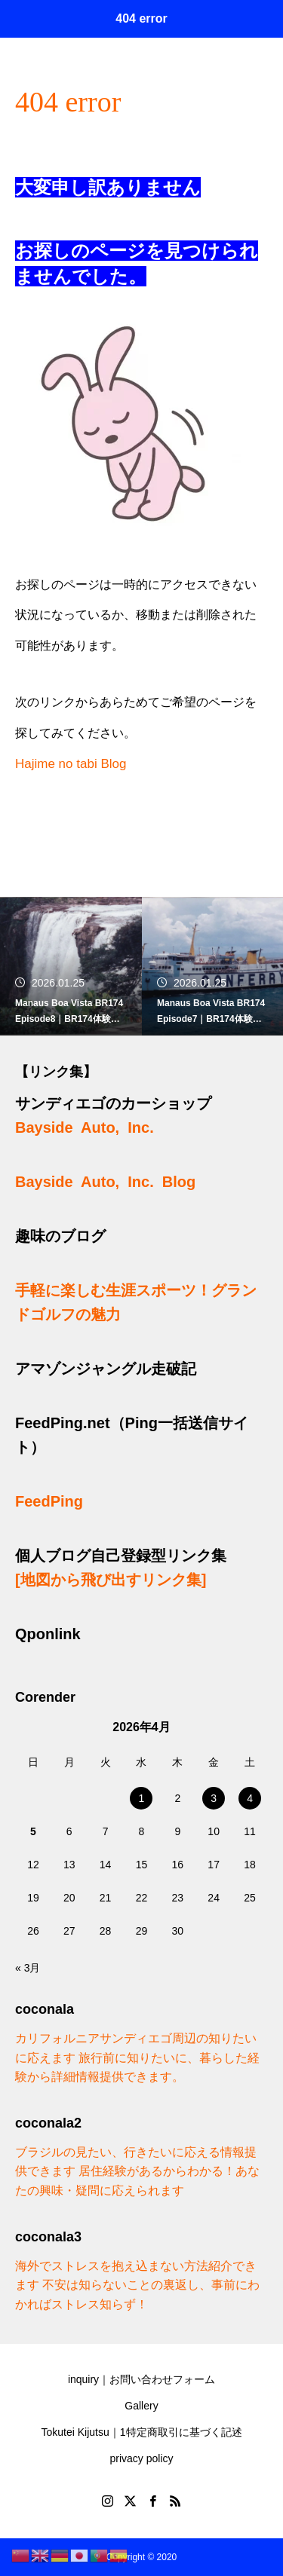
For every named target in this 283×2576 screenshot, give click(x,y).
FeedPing (49, 1501)
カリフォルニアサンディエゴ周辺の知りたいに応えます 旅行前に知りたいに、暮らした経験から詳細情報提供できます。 (137, 2057)
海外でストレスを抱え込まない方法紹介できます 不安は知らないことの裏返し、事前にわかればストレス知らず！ (137, 2285)
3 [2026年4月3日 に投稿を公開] (214, 1798)
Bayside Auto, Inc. (84, 1127)
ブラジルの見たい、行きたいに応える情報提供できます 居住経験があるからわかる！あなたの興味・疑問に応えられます (137, 2171)
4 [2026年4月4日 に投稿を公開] (250, 1798)
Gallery (141, 2406)
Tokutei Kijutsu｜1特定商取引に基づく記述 (141, 2432)
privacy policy (141, 2458)
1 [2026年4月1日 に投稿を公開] (142, 1798)
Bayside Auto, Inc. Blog (105, 1181)
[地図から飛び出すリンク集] (110, 1579)
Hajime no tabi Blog (70, 764)
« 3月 (27, 1968)
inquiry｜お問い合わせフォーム (141, 2379)
